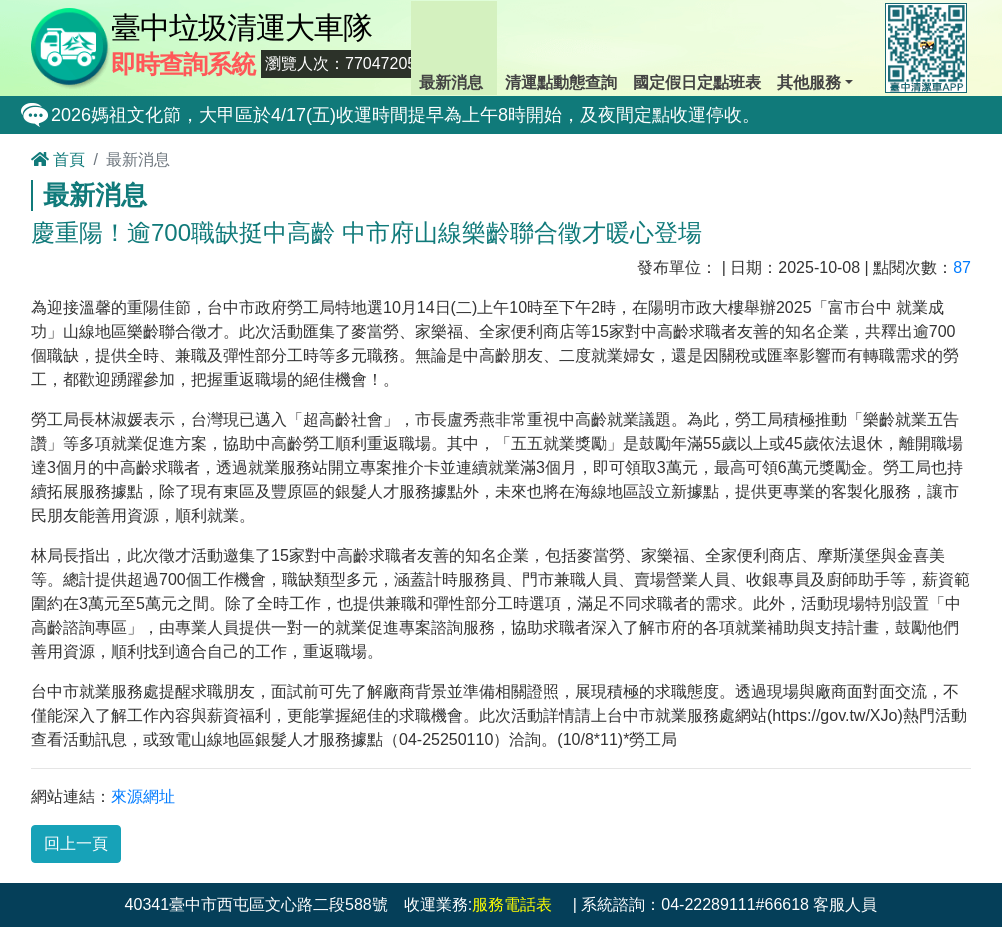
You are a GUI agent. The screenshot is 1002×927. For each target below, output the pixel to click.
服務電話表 (512, 904)
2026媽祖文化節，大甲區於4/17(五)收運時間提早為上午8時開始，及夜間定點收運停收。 (405, 115)
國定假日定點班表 (697, 46)
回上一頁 (76, 843)
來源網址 (143, 796)
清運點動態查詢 (561, 46)
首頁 (58, 159)
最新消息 (454, 46)
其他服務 (813, 46)
